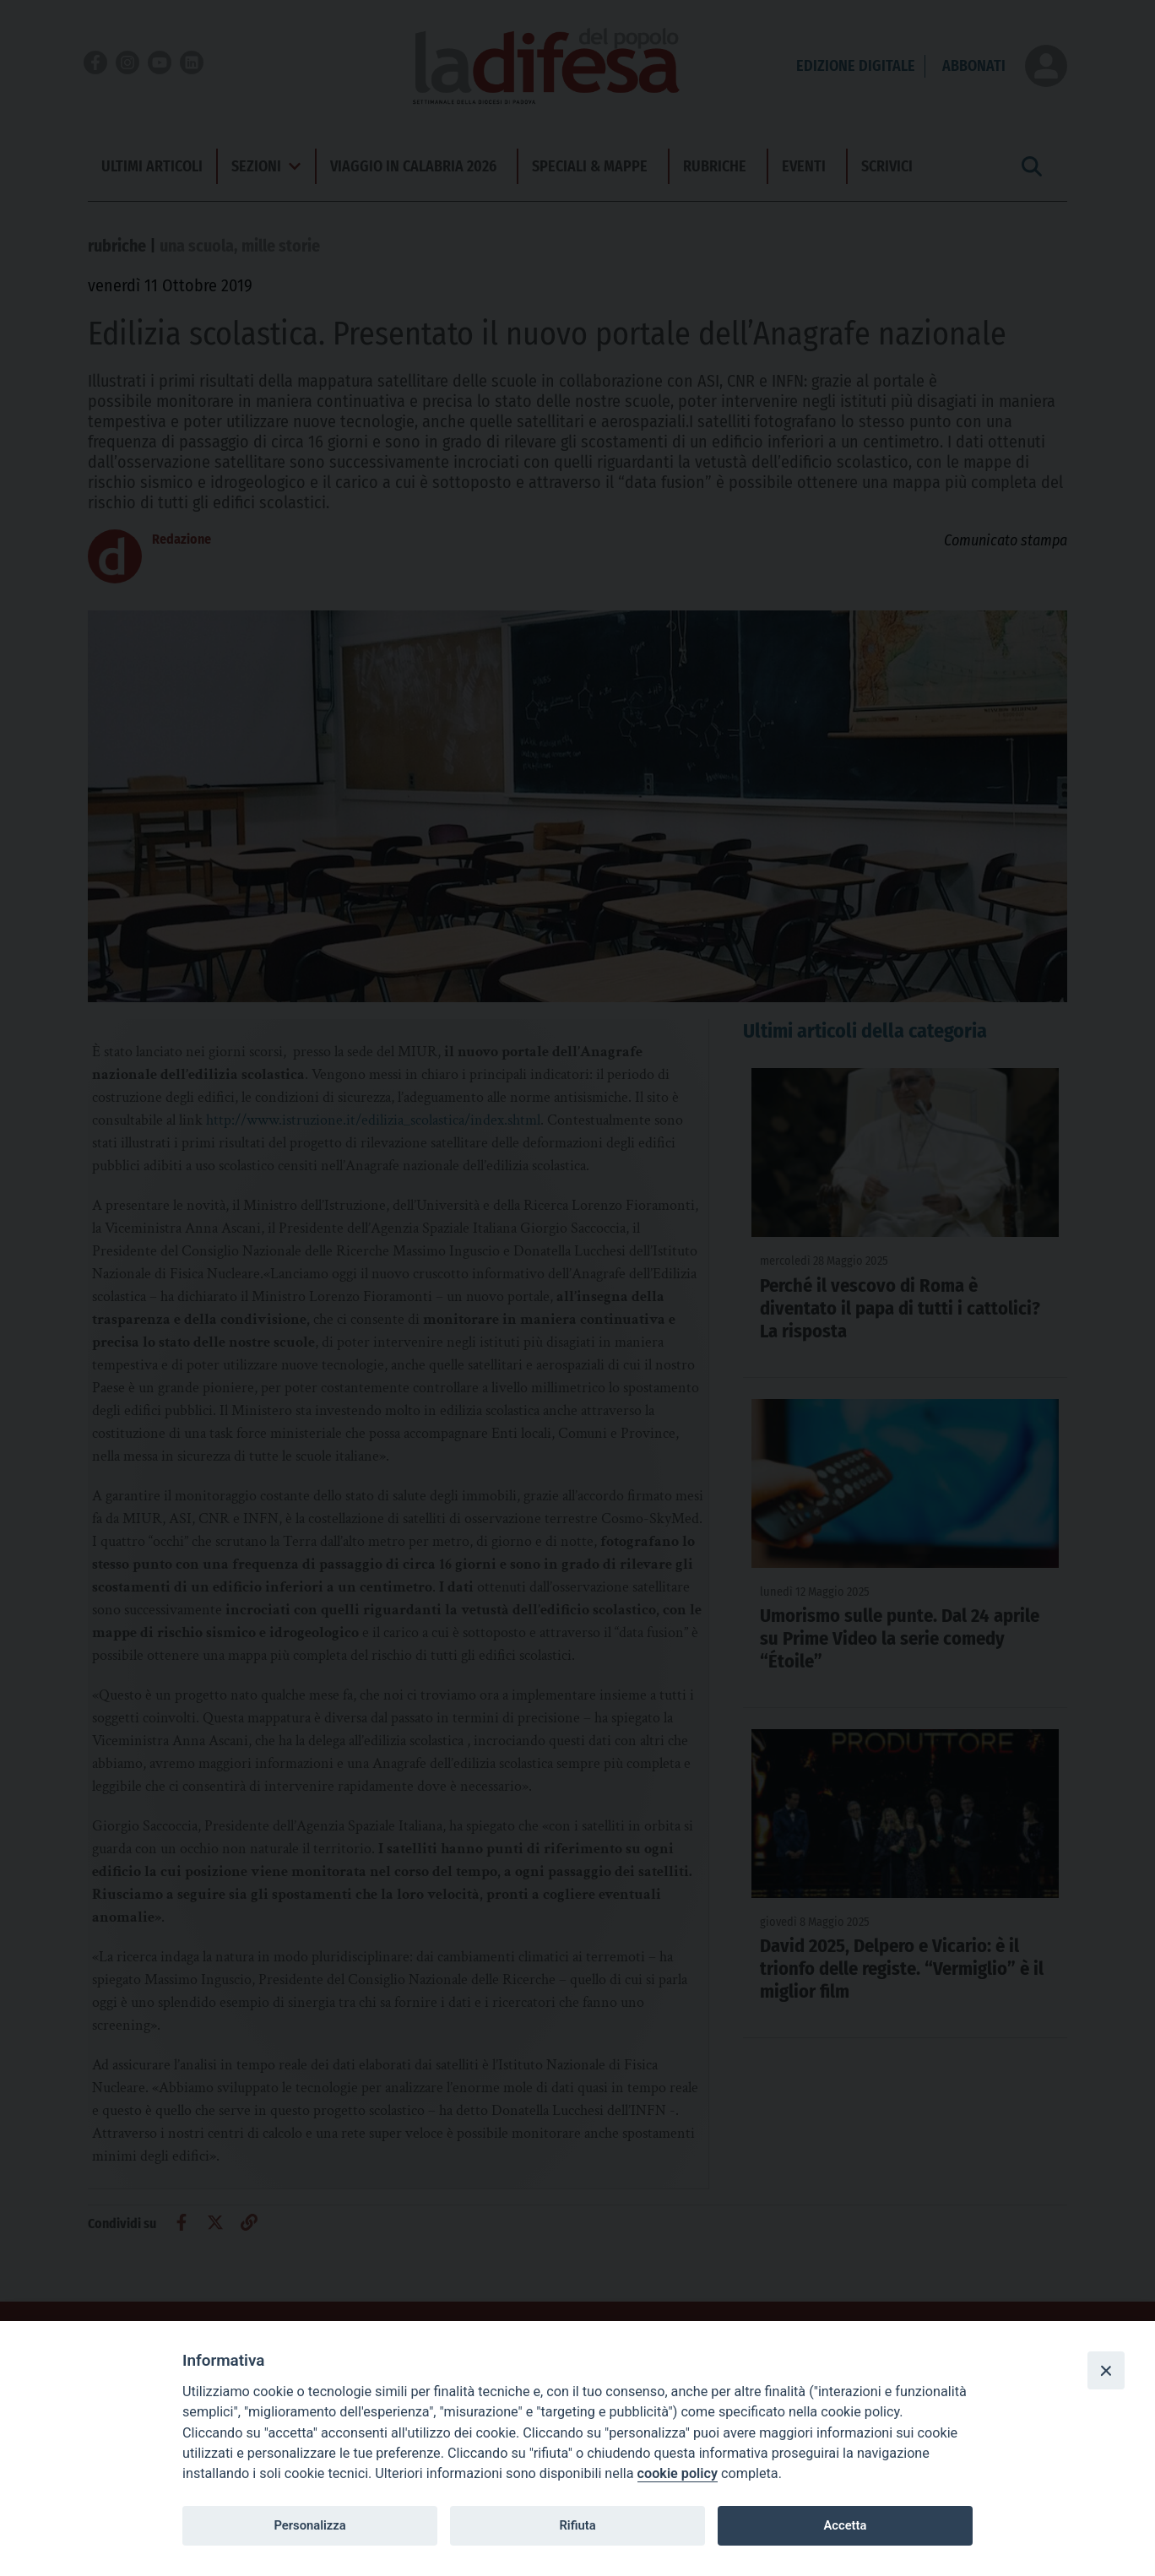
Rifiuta (577, 2525)
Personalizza (309, 2525)
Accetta (844, 2525)
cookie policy (677, 2473)
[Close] (1106, 2370)
